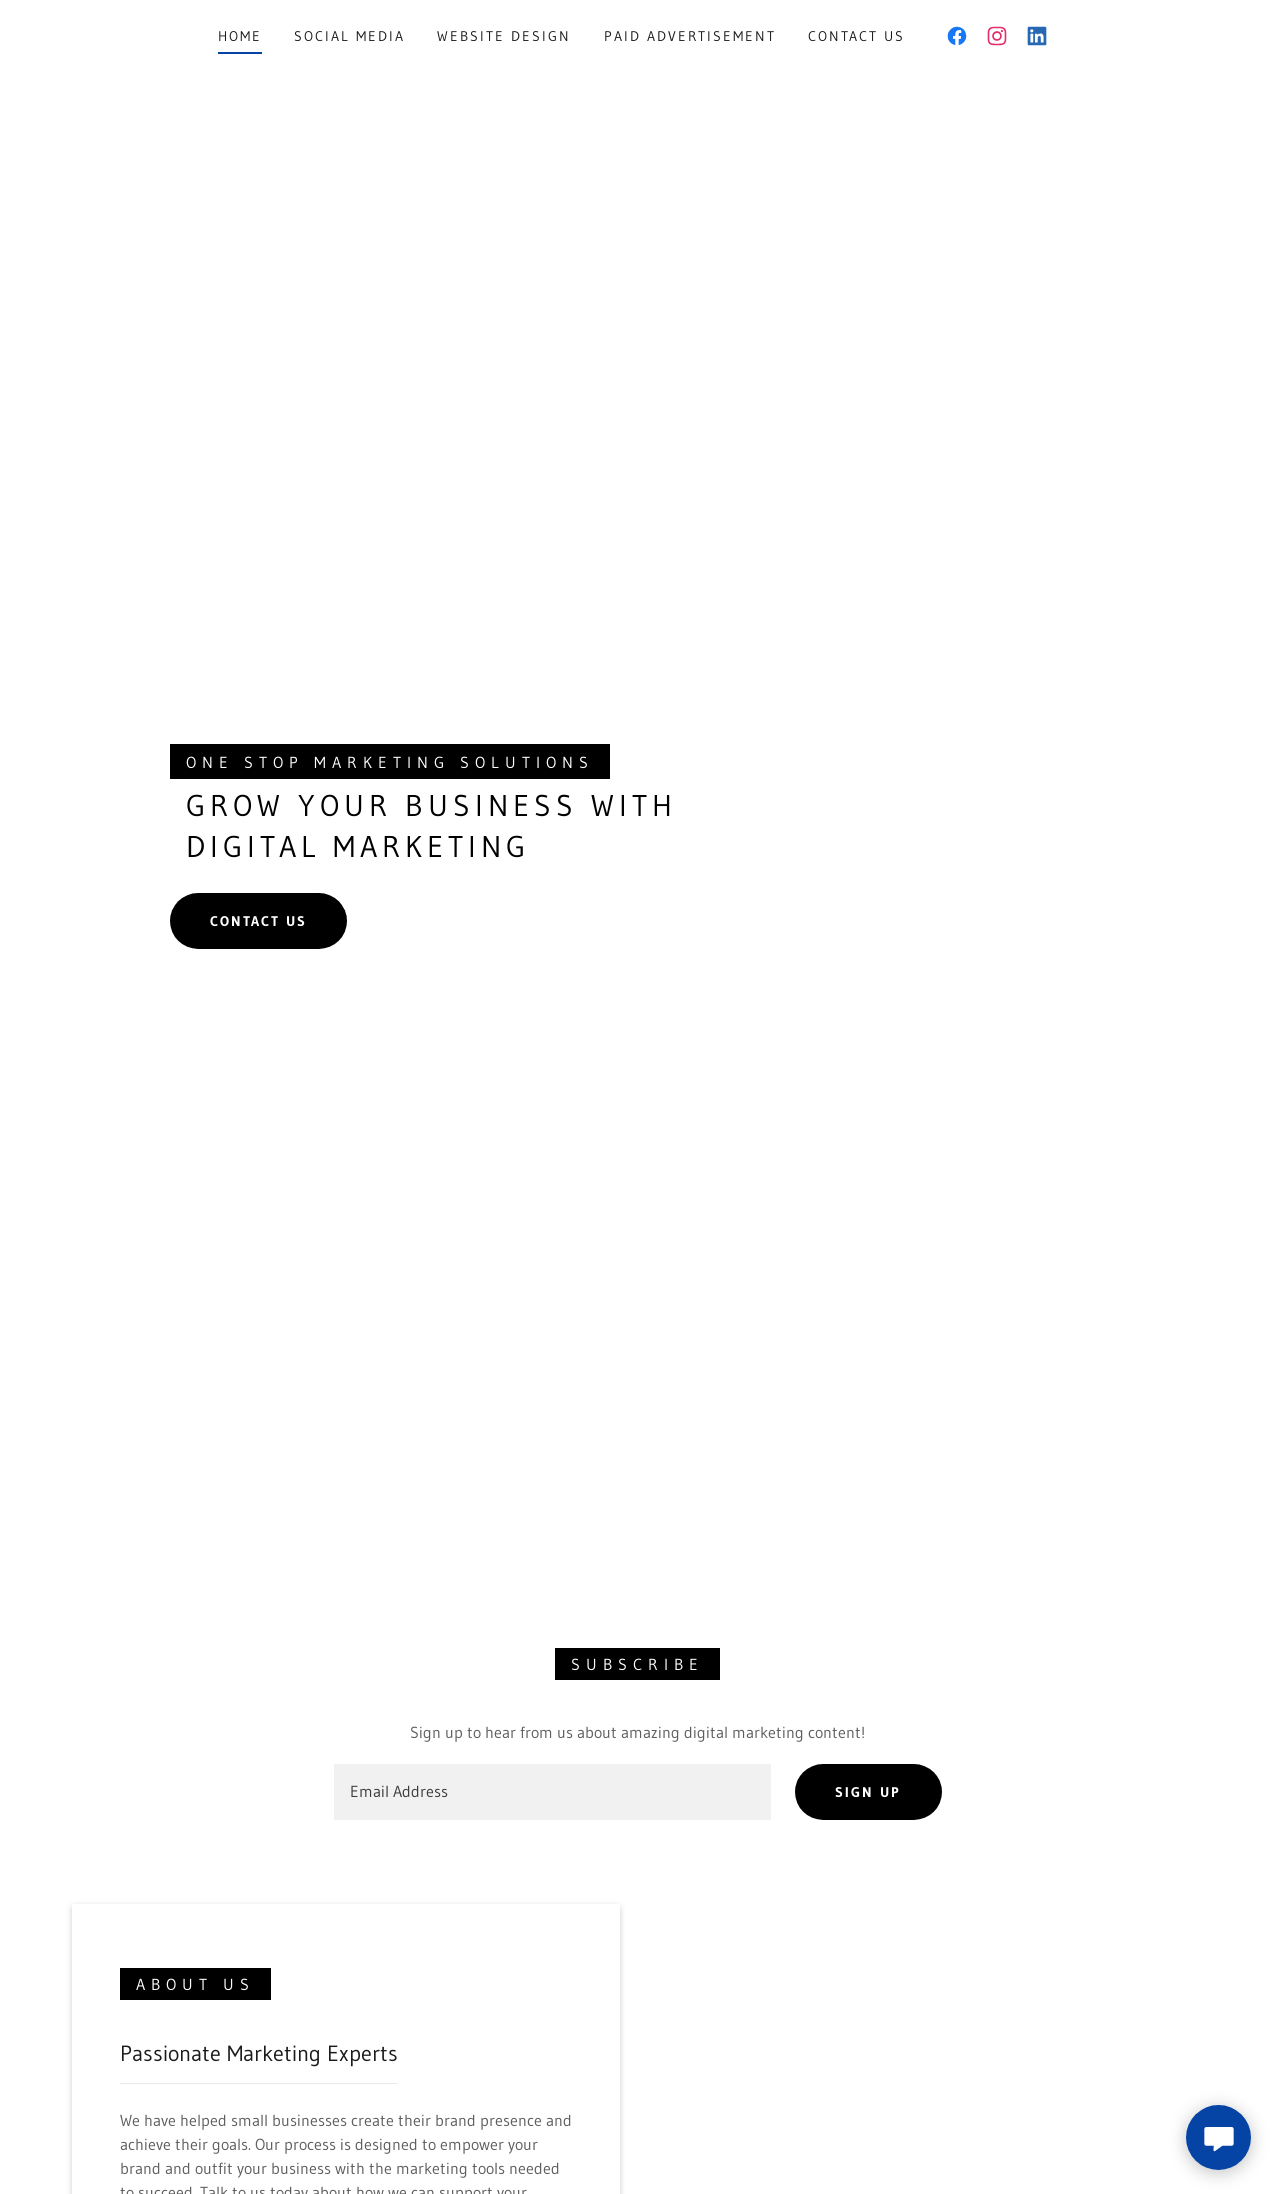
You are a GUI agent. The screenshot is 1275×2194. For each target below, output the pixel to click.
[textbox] (553, 1792)
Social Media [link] (349, 36)
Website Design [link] (504, 36)
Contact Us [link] (856, 36)
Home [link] (240, 36)
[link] (957, 36)
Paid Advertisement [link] (690, 36)
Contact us (258, 921)
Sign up (868, 1792)
